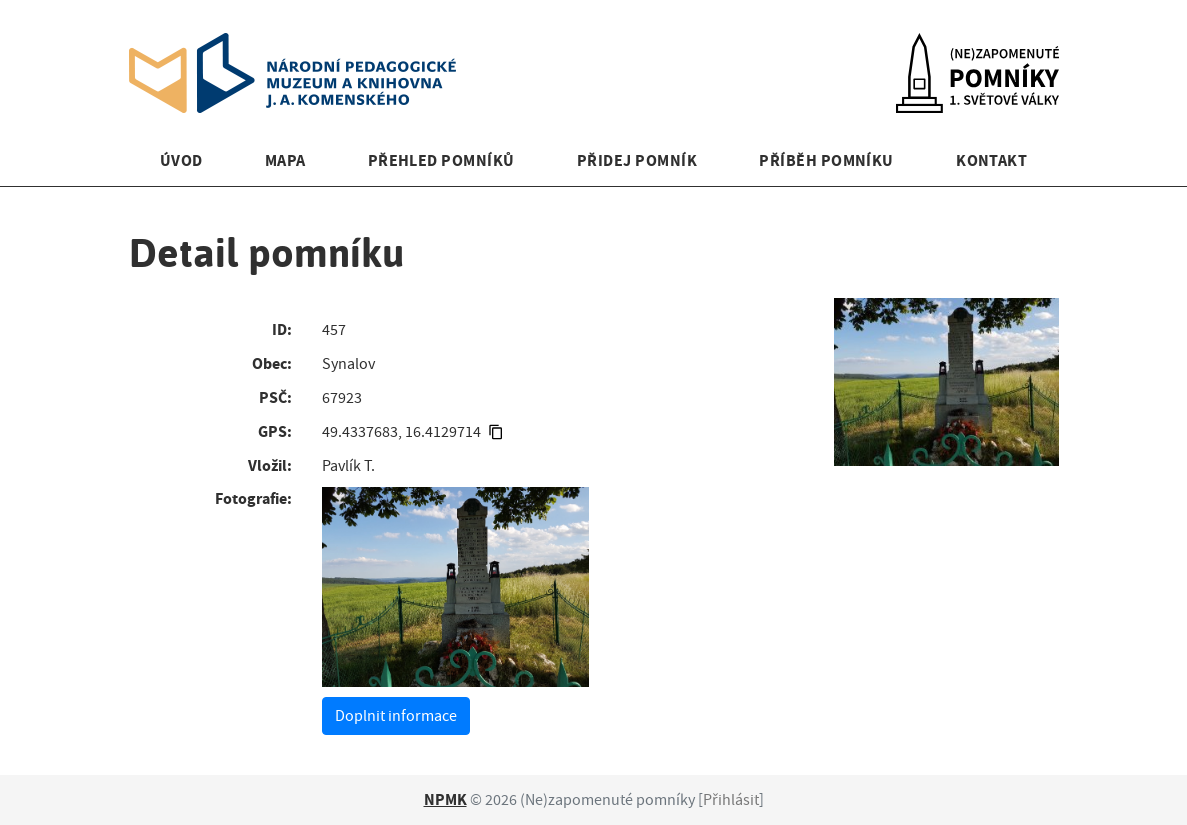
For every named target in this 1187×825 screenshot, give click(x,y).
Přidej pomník (637, 160)
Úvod (181, 160)
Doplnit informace (396, 716)
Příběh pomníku (826, 160)
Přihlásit (731, 800)
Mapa (285, 160)
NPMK (445, 799)
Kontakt (991, 160)
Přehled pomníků (441, 160)
